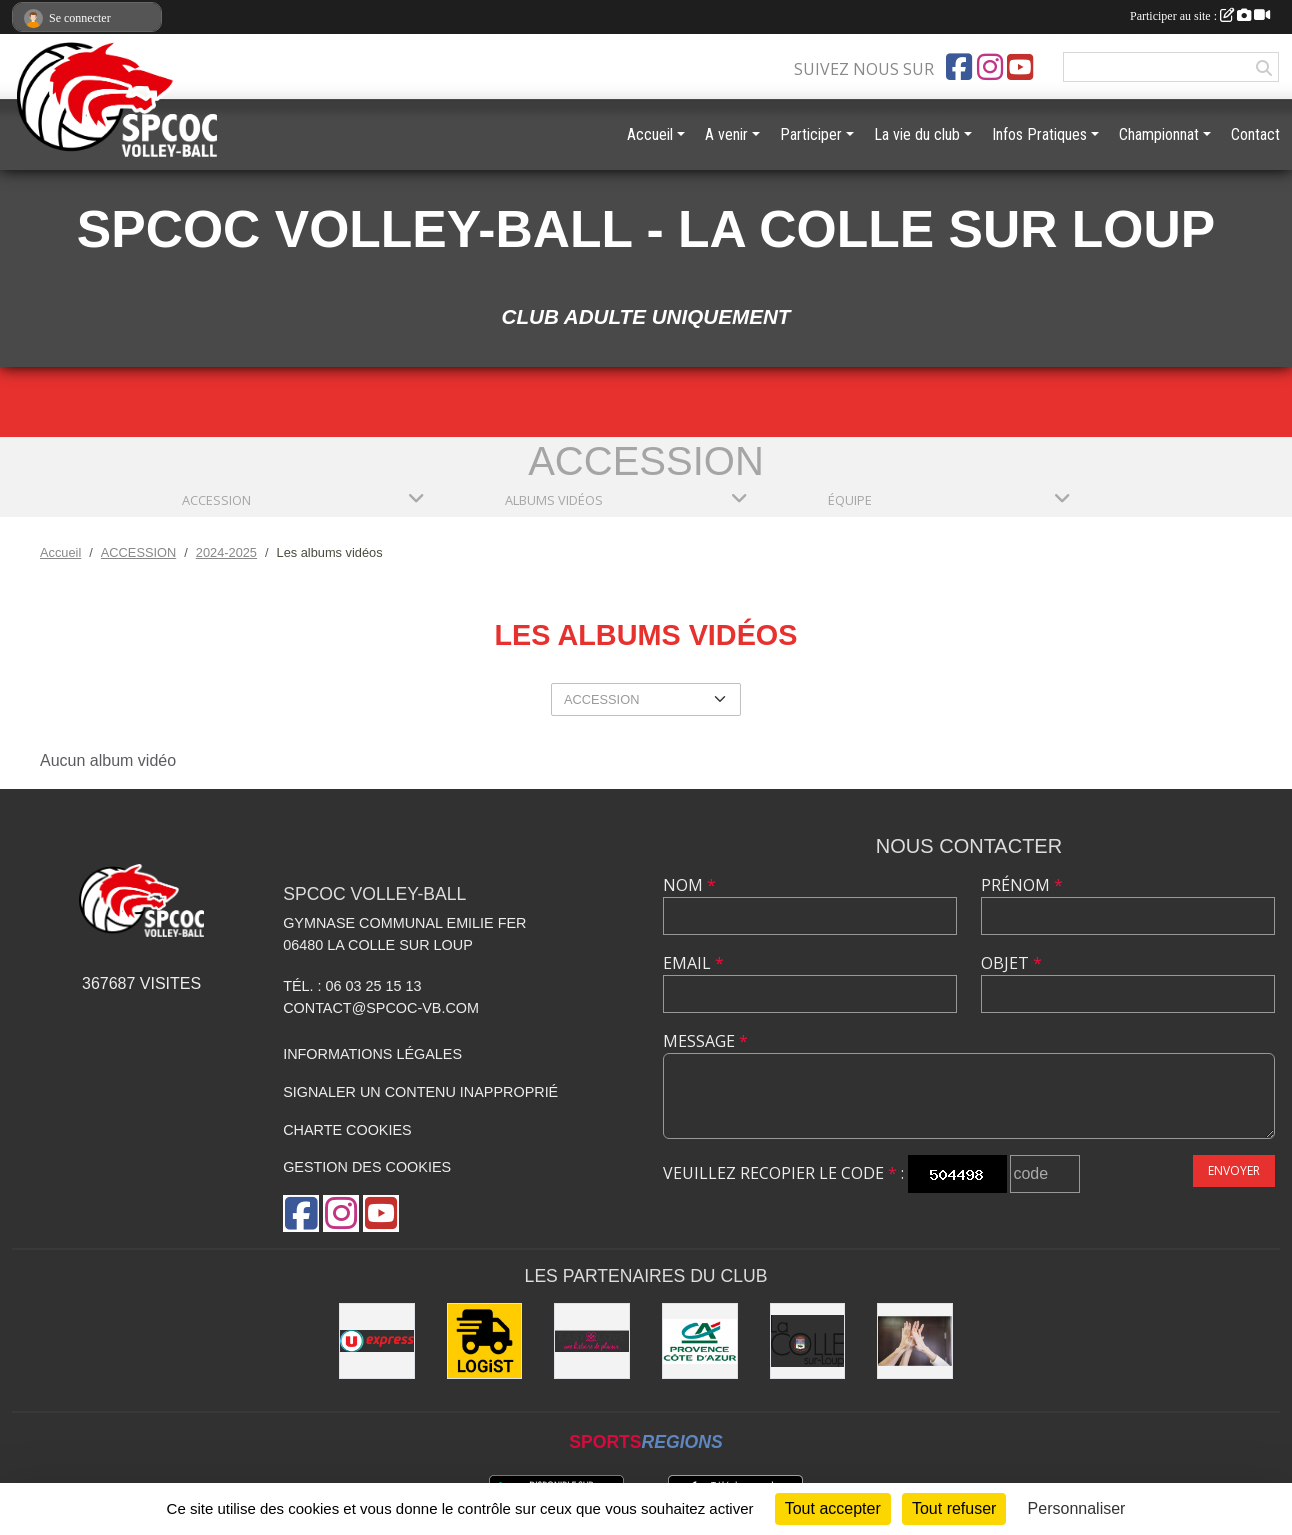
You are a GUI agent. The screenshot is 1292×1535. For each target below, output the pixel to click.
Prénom (1022, 885)
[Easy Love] (592, 1341)
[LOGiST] (485, 1341)
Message (705, 1041)
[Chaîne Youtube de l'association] (1020, 67)
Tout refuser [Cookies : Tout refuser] (954, 1508)
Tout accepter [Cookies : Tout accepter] (833, 1508)
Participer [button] (811, 134)
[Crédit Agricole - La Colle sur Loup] (700, 1341)
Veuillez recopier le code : (783, 1173)
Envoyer (1234, 1170)
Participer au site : (1200, 16)
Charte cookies (347, 1130)
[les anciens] (915, 1341)
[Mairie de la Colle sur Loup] (808, 1341)
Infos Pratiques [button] (1039, 134)
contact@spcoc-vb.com (381, 1008)
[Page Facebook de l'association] (959, 67)
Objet (1011, 963)
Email (693, 963)
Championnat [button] (1159, 134)
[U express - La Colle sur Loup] (377, 1341)
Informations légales (372, 1054)
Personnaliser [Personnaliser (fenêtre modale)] (1077, 1508)
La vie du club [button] (917, 134)
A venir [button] (726, 134)
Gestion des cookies (367, 1167)
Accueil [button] (650, 134)
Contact (1255, 134)
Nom (689, 885)
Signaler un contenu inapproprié (420, 1092)
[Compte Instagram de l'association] (990, 67)
